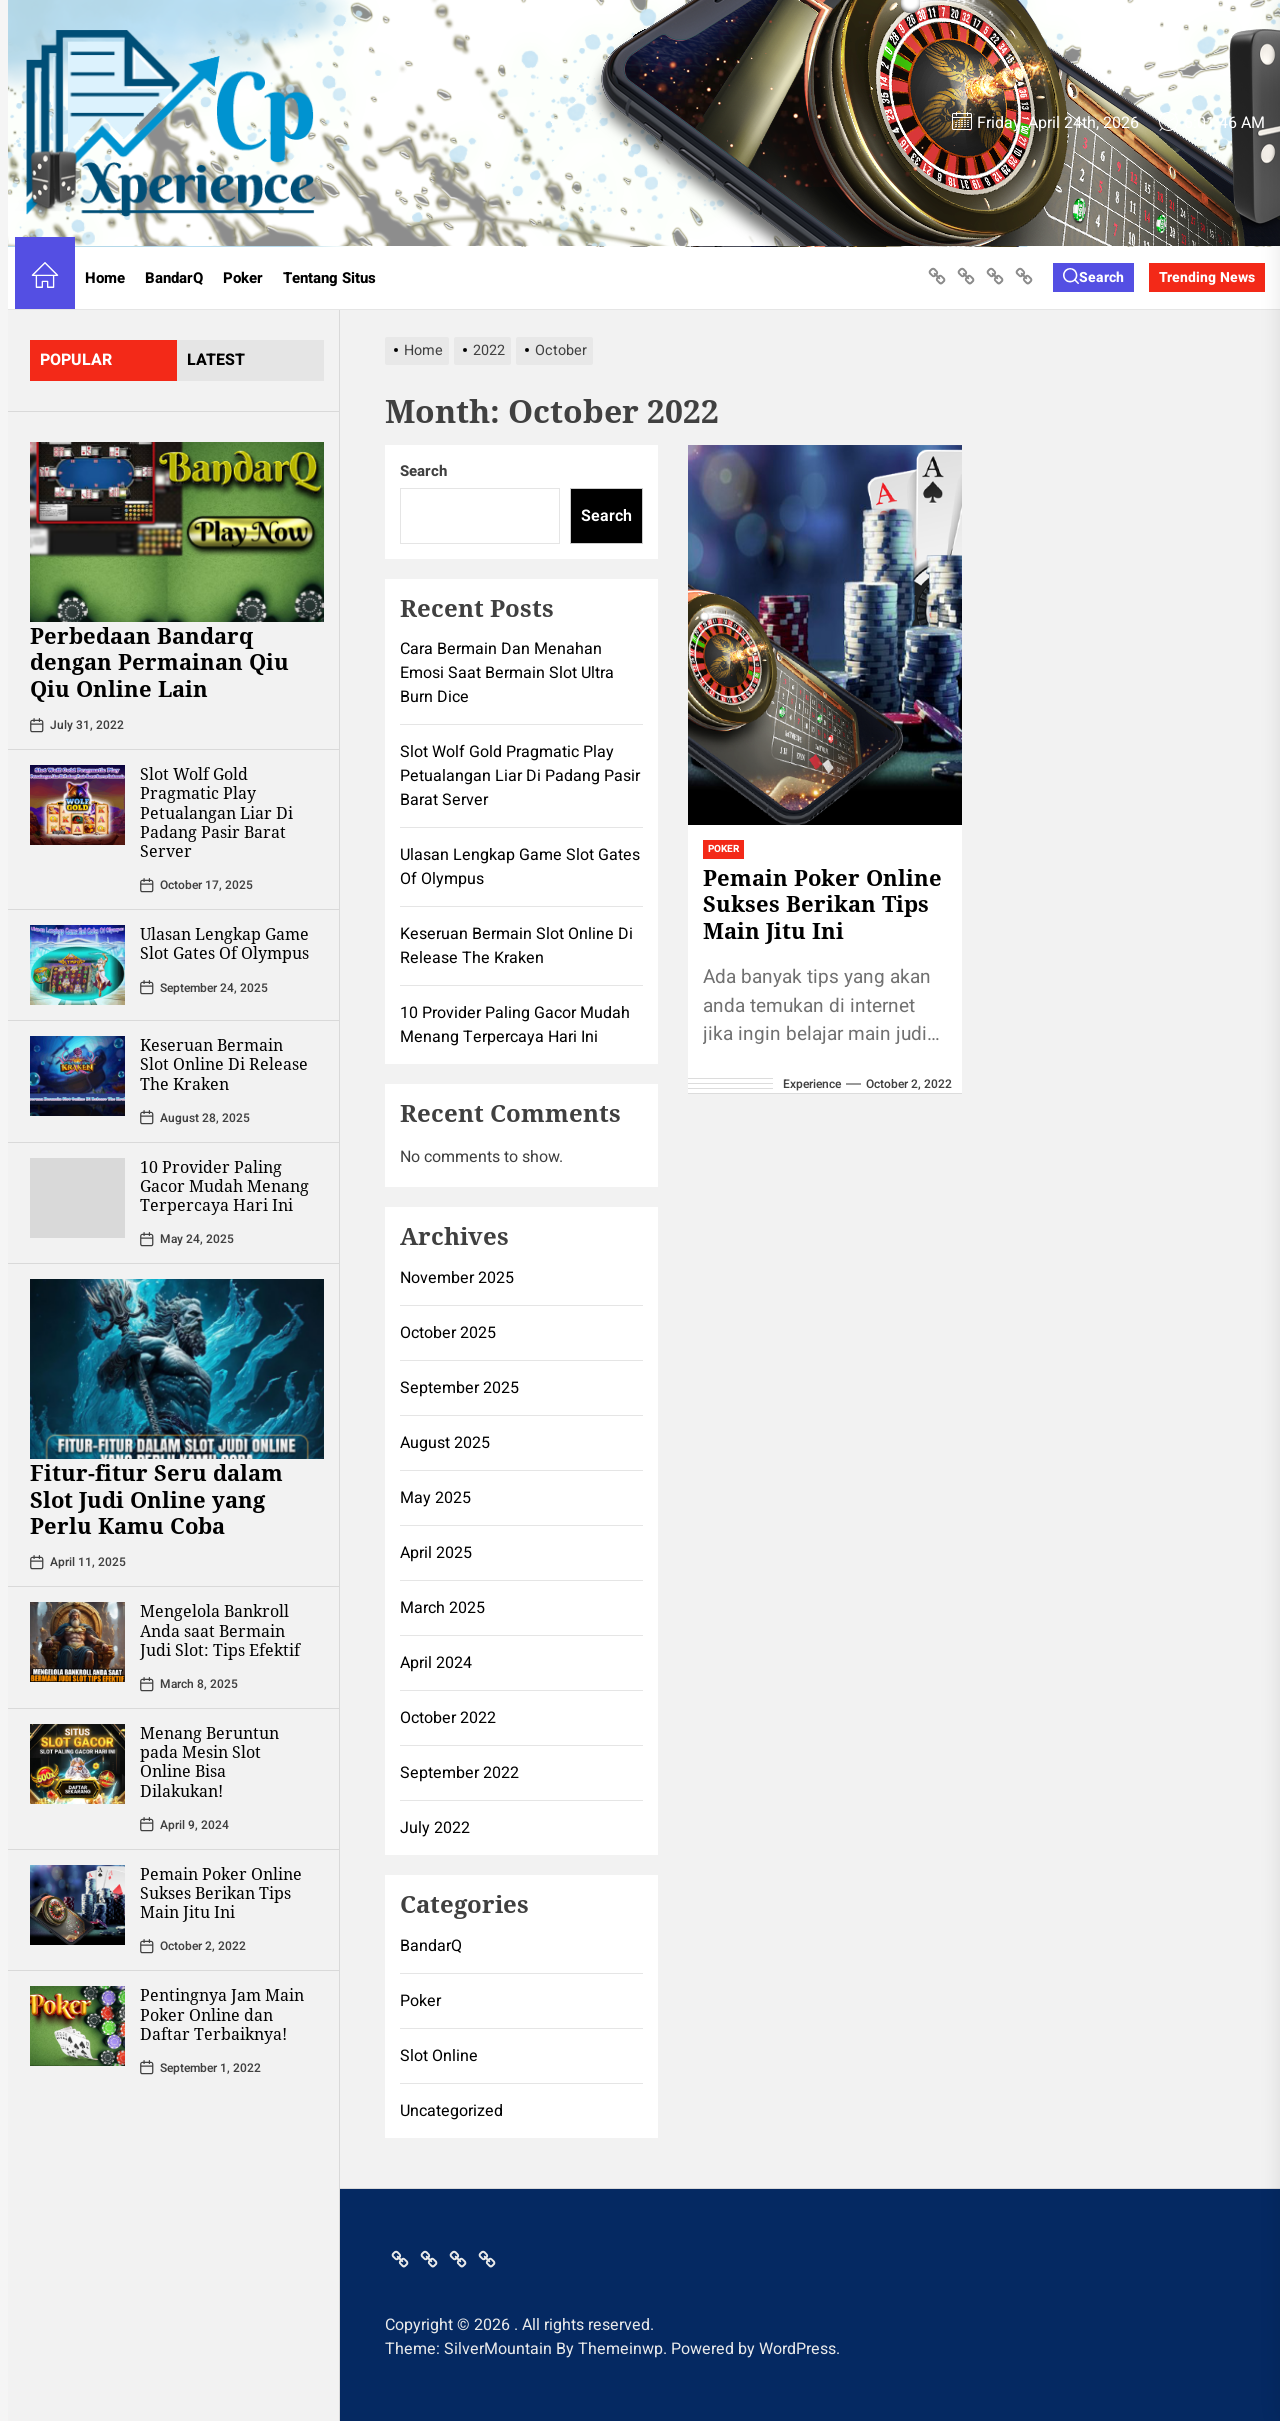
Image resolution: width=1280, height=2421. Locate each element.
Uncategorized (451, 2111)
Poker (243, 278)
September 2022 (459, 1773)
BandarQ (174, 278)
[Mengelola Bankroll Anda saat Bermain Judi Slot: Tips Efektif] (77, 1642)
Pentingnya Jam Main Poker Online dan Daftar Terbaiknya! (222, 2014)
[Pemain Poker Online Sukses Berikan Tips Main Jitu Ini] (77, 1905)
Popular (76, 360)
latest (216, 360)
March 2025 (442, 1608)
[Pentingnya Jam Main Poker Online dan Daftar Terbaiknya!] (77, 2026)
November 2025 (457, 1278)
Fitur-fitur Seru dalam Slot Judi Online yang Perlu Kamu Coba (156, 1498)
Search (423, 471)
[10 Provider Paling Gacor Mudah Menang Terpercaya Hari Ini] (77, 1198)
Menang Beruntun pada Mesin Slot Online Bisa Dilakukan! (209, 1762)
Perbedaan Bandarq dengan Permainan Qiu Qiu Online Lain (159, 661)
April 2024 (436, 1663)
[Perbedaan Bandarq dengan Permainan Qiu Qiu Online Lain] (177, 532)
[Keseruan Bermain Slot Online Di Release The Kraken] (77, 1076)
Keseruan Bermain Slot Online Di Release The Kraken (224, 1064)
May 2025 (435, 1498)
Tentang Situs (329, 278)
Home (105, 278)
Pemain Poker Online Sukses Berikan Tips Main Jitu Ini (221, 1893)
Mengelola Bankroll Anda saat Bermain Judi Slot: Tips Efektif (220, 1630)
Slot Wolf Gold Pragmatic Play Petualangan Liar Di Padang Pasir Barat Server (216, 812)
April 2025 (436, 1553)
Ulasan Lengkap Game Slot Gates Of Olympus (224, 943)
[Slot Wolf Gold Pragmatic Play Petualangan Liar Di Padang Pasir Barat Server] (77, 805)
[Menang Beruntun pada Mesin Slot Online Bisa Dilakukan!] (77, 1764)
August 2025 (445, 1443)
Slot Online (439, 2056)
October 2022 (448, 1718)
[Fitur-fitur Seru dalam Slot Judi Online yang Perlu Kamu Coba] (177, 1369)
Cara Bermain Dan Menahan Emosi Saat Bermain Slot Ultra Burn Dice (507, 673)
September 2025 (459, 1388)
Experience (812, 1084)
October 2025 (448, 1333)
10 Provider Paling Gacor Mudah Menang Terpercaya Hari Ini (224, 1186)
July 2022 (435, 1828)
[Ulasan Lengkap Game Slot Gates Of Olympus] (77, 965)
